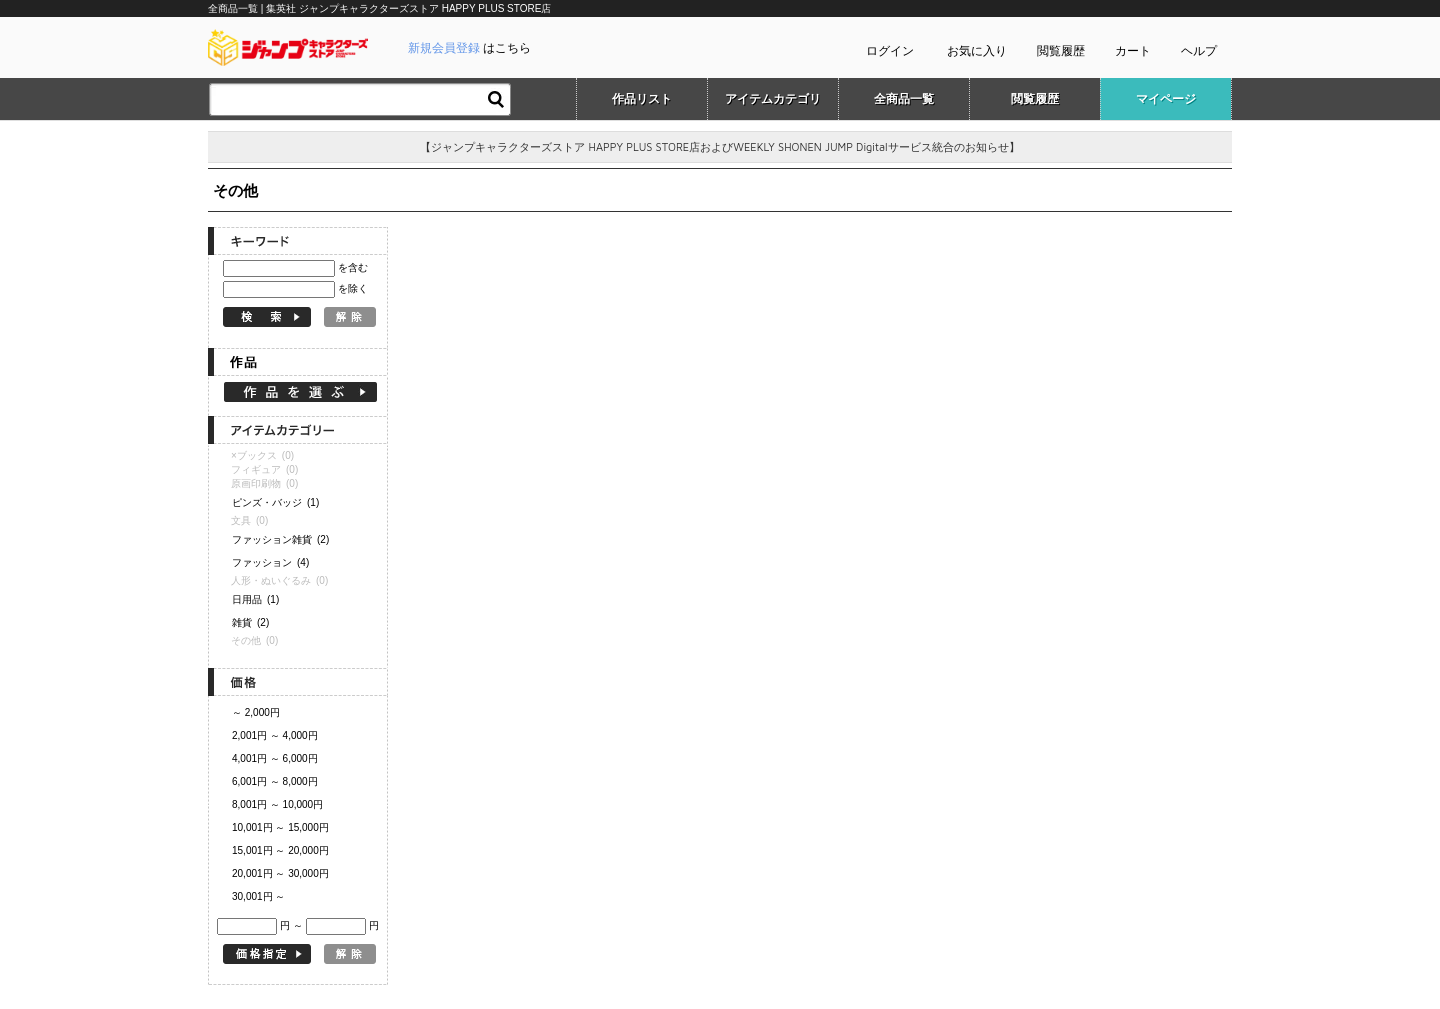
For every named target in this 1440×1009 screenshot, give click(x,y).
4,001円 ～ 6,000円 (275, 758)
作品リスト (642, 99)
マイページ (1166, 99)
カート (1133, 51)
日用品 (255, 599)
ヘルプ (1199, 51)
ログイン (890, 51)
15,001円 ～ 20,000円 (280, 850)
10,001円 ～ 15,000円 (280, 827)
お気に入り (977, 51)
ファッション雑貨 (280, 539)
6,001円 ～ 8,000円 (275, 781)
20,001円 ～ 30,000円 (280, 873)
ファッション (270, 562)
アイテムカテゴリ (773, 99)
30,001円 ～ (258, 896)
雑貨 (250, 622)
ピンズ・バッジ (275, 502)
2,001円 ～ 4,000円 (275, 735)
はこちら (469, 48)
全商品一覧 (904, 99)
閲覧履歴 (1061, 51)
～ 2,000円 (256, 712)
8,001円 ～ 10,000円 (277, 804)
